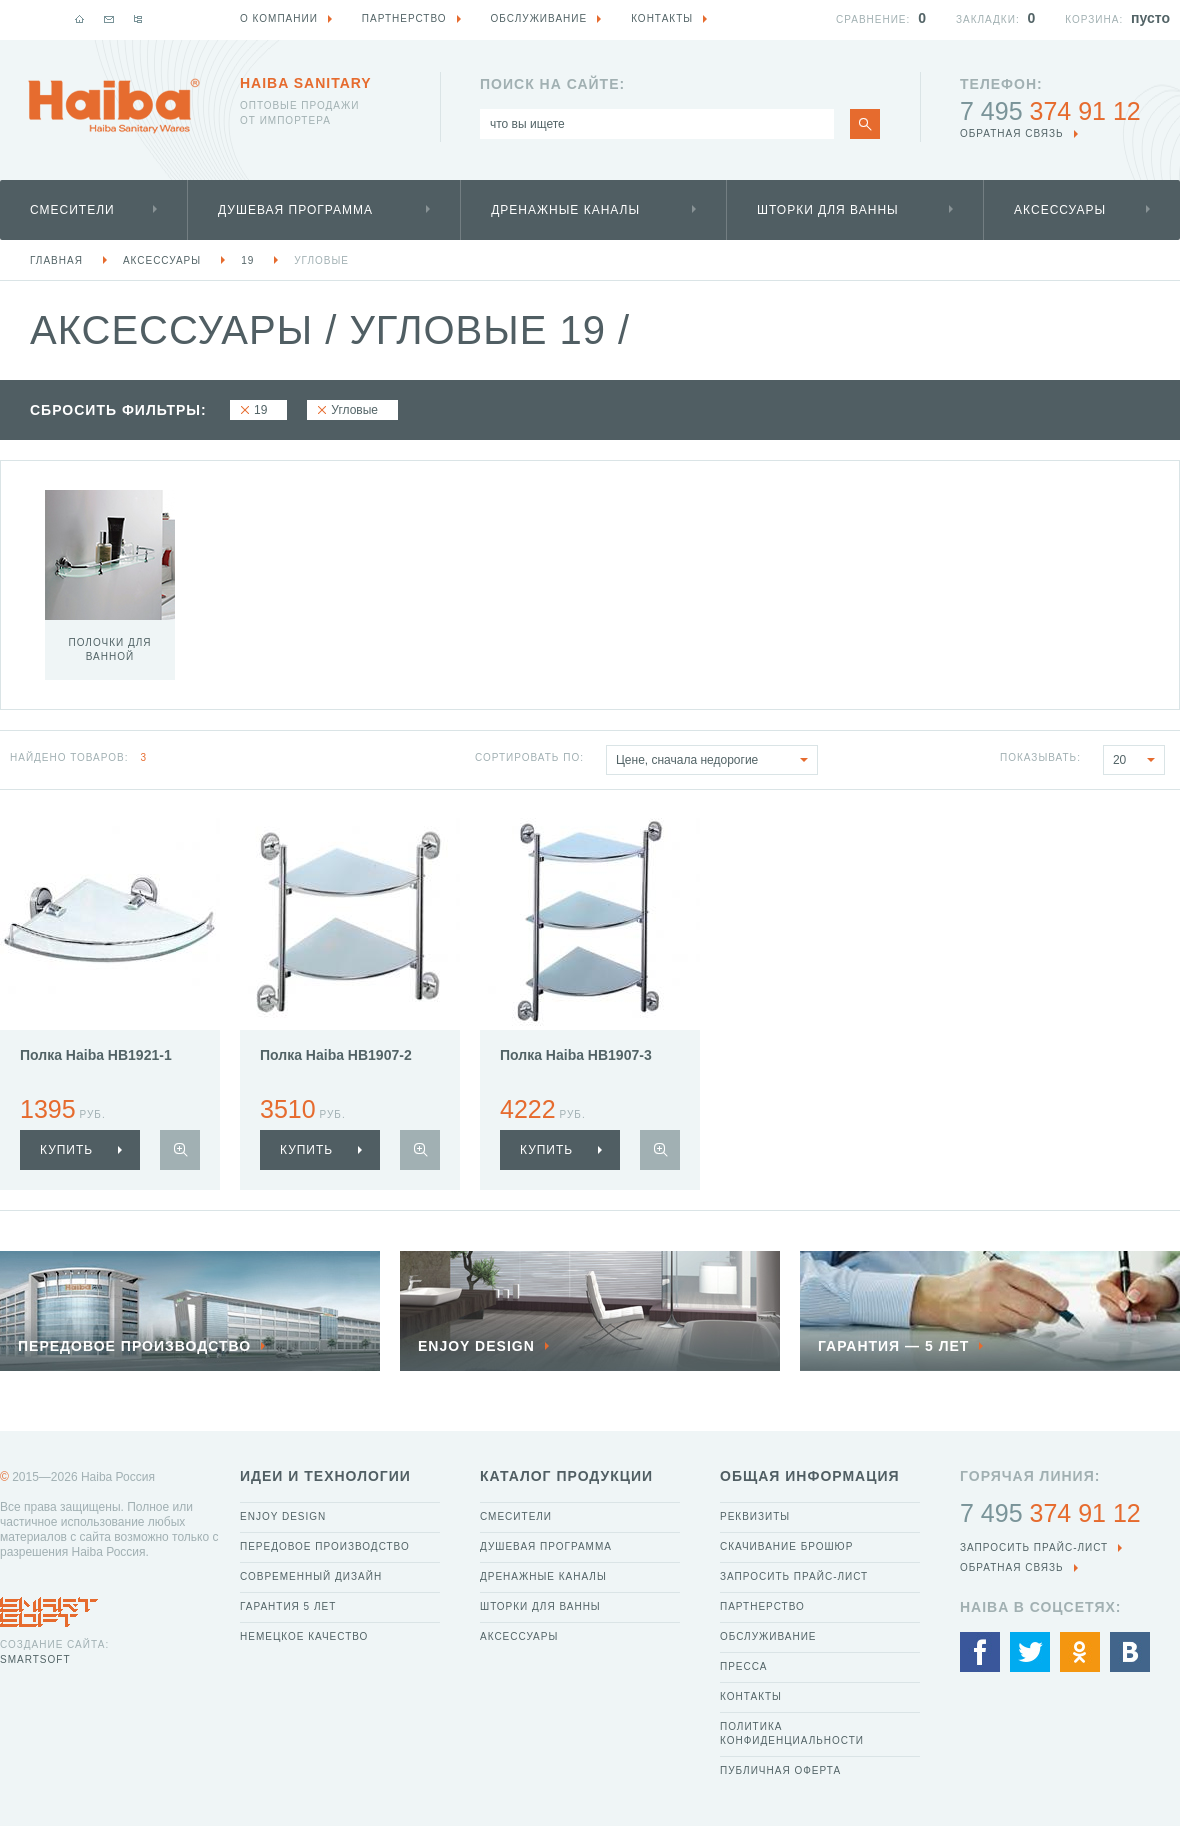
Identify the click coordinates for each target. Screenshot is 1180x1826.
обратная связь (1012, 133)
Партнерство (762, 1606)
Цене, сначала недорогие (716, 760)
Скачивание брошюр (786, 1546)
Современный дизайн (311, 1576)
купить (66, 1150)
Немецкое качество (304, 1636)
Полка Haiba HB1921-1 (96, 1055)
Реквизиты (755, 1516)
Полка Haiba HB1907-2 (336, 1055)
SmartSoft (35, 1659)
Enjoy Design (283, 1516)
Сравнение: (873, 19)
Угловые (321, 260)
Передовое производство (325, 1546)
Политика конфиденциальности (792, 1733)
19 (247, 260)
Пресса (743, 1666)
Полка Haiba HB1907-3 (576, 1055)
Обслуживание (768, 1636)
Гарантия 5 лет (288, 1606)
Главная (56, 260)
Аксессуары (1060, 210)
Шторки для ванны (828, 210)
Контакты (751, 1696)
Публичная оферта (780, 1770)
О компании (279, 18)
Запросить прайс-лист (794, 1576)
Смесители (72, 210)
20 (1138, 760)
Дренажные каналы (565, 210)
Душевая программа (295, 210)
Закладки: (988, 19)
